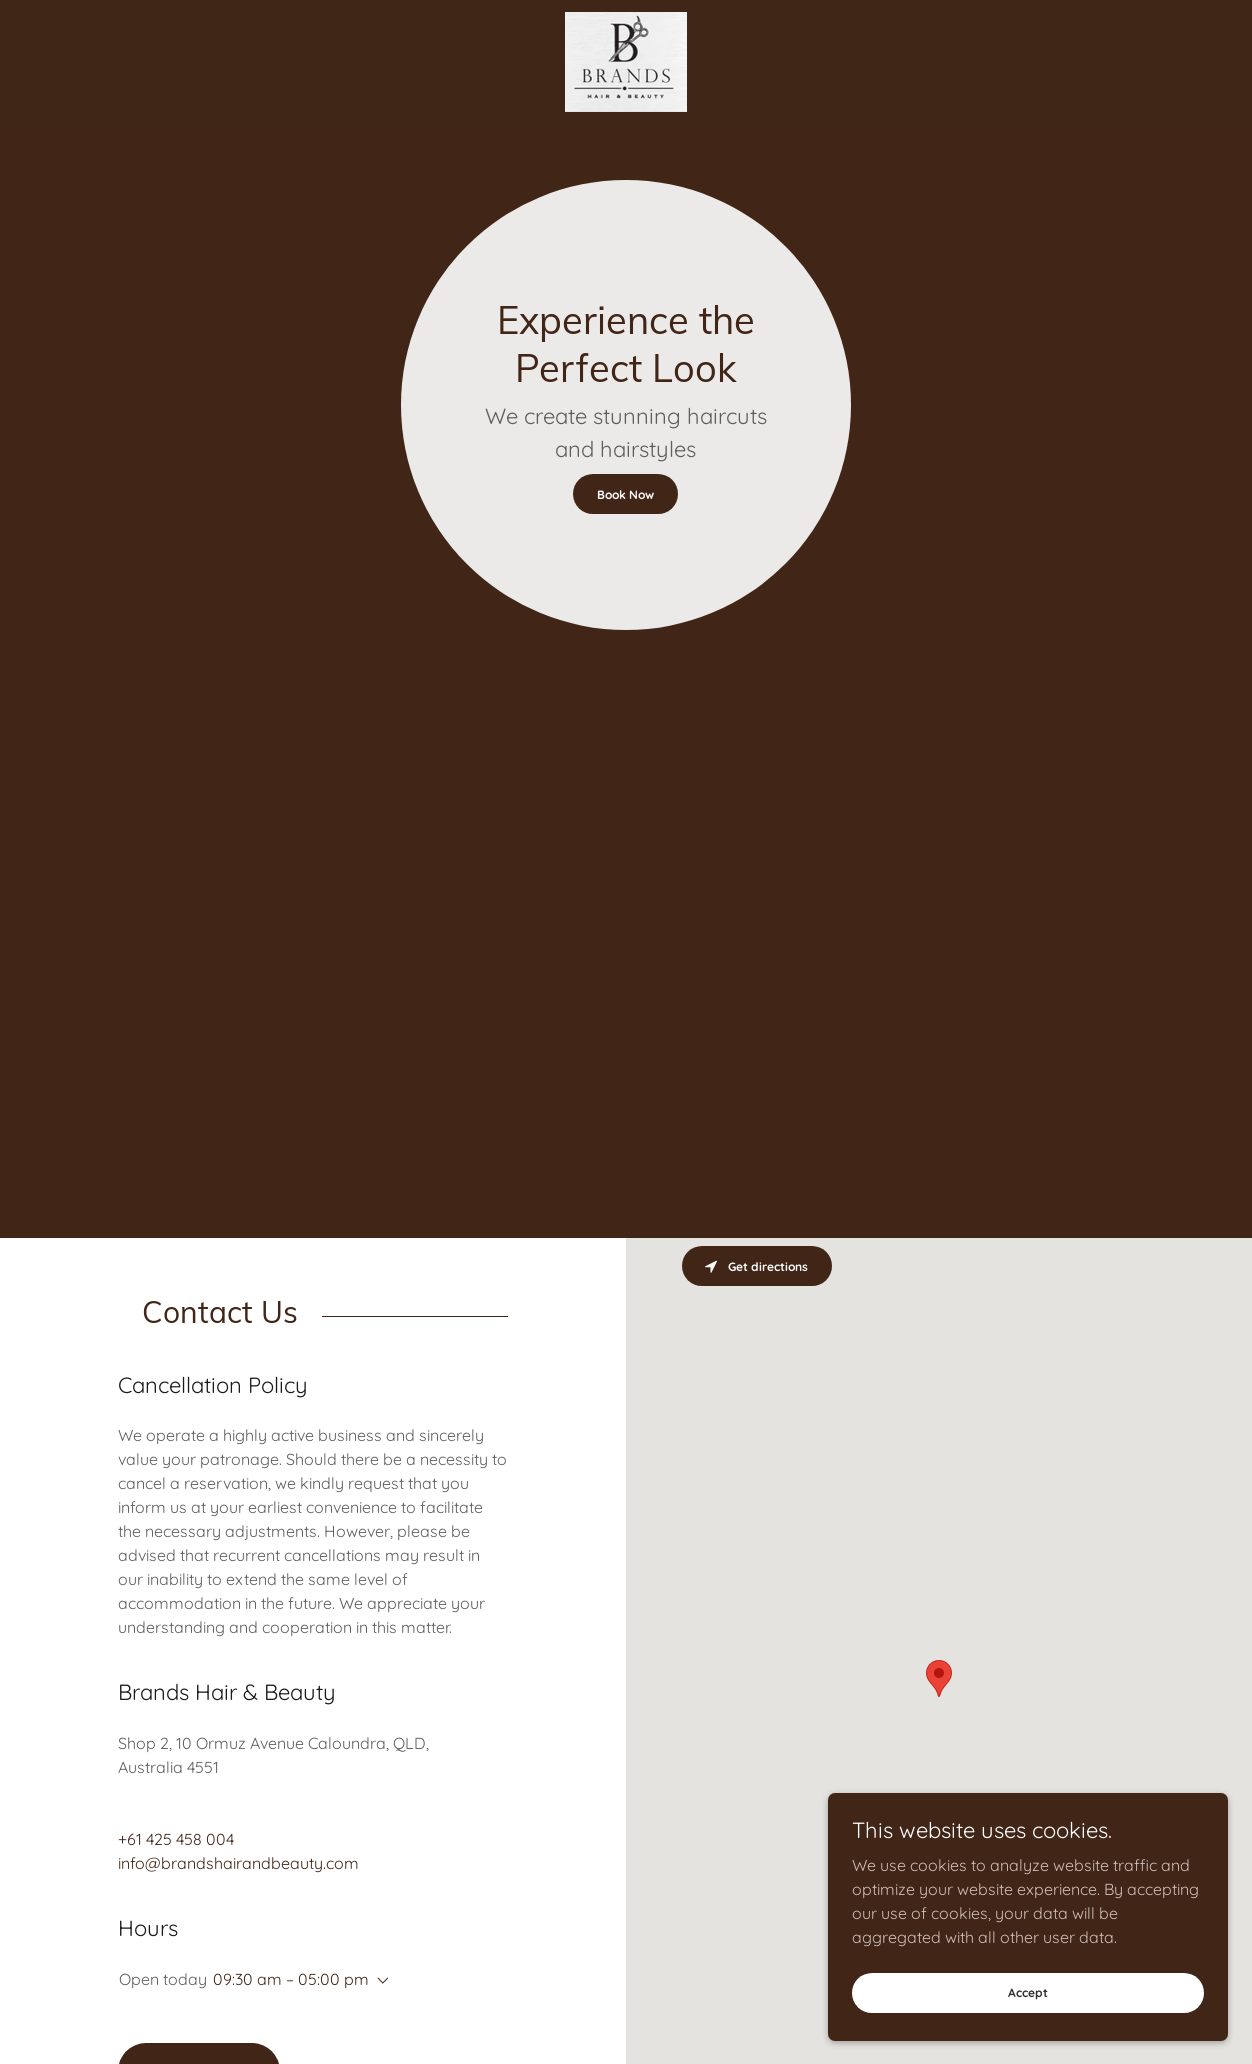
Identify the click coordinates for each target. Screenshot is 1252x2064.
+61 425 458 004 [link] (176, 1839)
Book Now (625, 494)
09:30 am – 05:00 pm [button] (291, 1979)
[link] (626, 60)
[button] (379, 1981)
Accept (1028, 1992)
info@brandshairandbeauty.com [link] (238, 1863)
